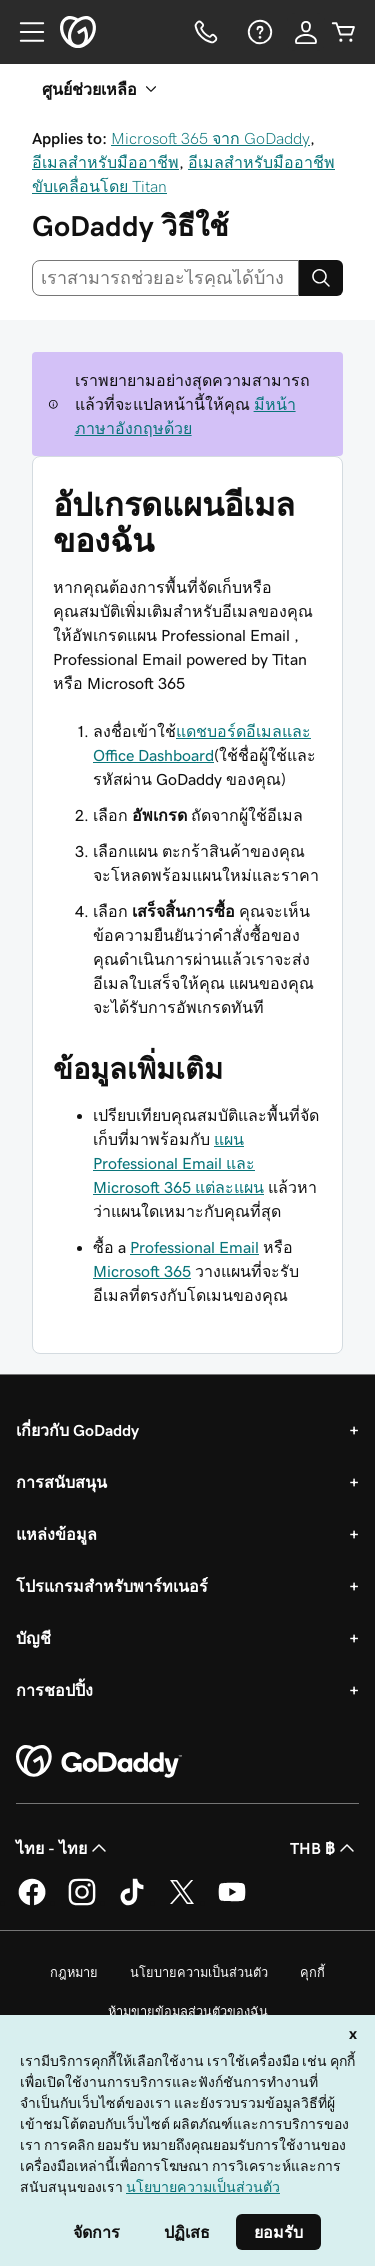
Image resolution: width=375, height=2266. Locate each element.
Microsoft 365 (142, 1271)
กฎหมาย (74, 1972)
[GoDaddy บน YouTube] (232, 1902)
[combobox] (165, 278)
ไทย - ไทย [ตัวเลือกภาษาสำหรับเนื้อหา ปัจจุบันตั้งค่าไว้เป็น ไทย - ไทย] (63, 1848)
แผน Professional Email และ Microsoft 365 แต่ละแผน (178, 1163)
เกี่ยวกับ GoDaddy (77, 1430)
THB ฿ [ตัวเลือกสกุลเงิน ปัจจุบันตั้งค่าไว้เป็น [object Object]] (324, 1848)
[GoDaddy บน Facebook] (32, 1902)
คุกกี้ (312, 1972)
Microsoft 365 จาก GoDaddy (210, 138)
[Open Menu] (24, 32)
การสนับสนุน (61, 1482)
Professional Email (194, 1247)
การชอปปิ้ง (54, 1690)
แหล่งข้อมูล (56, 1534)
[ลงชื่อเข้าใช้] (306, 32)
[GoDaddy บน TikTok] (132, 1902)
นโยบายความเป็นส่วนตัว (199, 1972)
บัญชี (33, 1638)
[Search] (321, 278)
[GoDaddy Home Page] (99, 1762)
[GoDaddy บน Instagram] (82, 1902)
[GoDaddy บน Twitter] (182, 1902)
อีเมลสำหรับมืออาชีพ (105, 162)
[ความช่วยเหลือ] (258, 32)
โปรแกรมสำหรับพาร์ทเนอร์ (112, 1586)
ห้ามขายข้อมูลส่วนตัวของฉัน (188, 2011)
